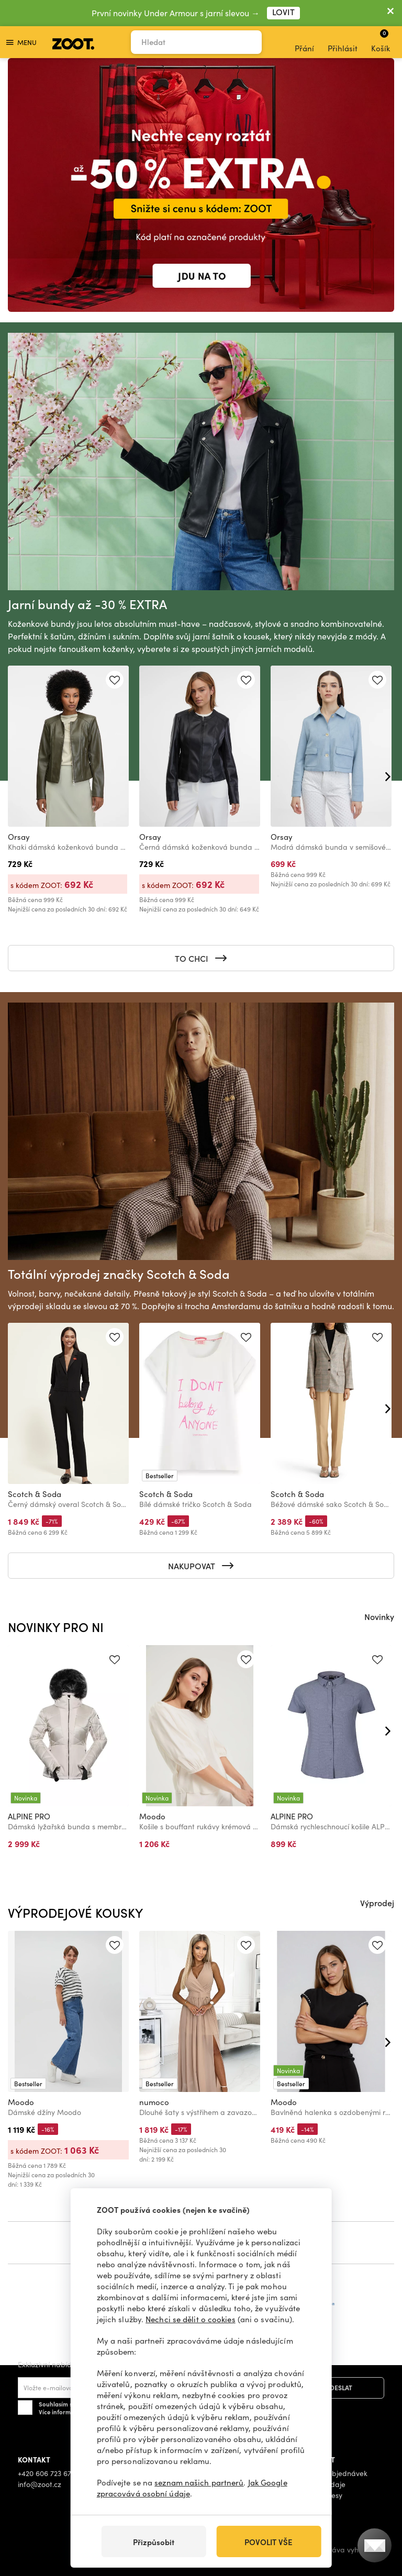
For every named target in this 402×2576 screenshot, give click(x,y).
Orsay (19, 836)
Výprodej (377, 1902)
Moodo (152, 1816)
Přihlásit (343, 42)
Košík (380, 40)
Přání (304, 42)
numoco (154, 2102)
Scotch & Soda (34, 1494)
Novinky (379, 1616)
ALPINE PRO (29, 1816)
